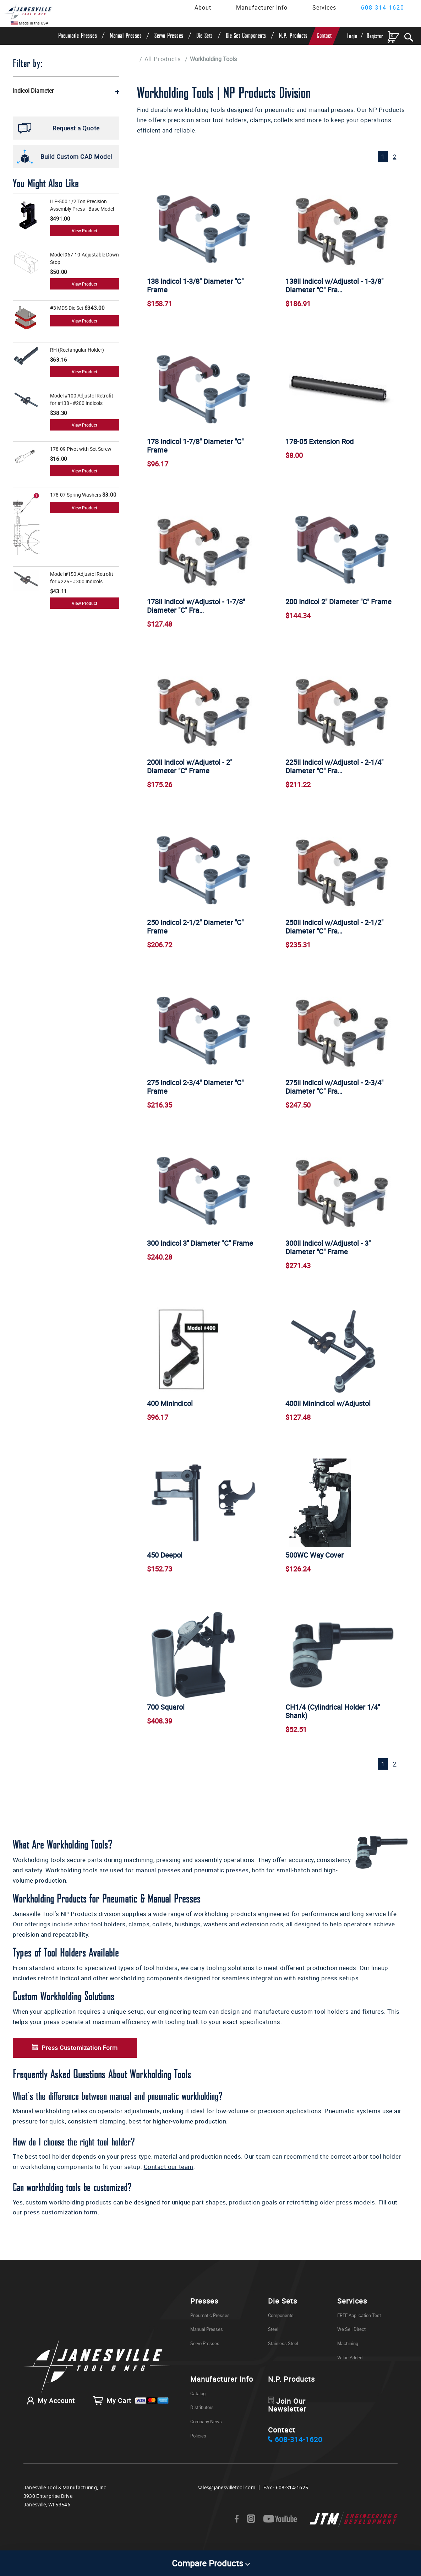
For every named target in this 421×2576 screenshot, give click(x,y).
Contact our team (168, 2178)
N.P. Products (293, 36)
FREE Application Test (359, 2326)
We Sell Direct (351, 2340)
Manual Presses (126, 36)
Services (324, 7)
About (203, 7)
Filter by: (28, 64)
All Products (162, 59)
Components (281, 2326)
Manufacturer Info (262, 7)
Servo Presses (169, 36)
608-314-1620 (382, 7)
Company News (206, 2433)
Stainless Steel (283, 2355)
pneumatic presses (221, 1881)
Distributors (202, 2418)
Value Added (349, 2368)
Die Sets (204, 36)
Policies (198, 2447)
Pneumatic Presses (77, 36)
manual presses (157, 1881)
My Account (49, 2412)
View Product (84, 230)
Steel (273, 2340)
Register (375, 36)
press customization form (61, 2223)
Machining (347, 2355)
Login (352, 36)
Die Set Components (246, 36)
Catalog (198, 2404)
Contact (324, 36)
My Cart (131, 2412)
